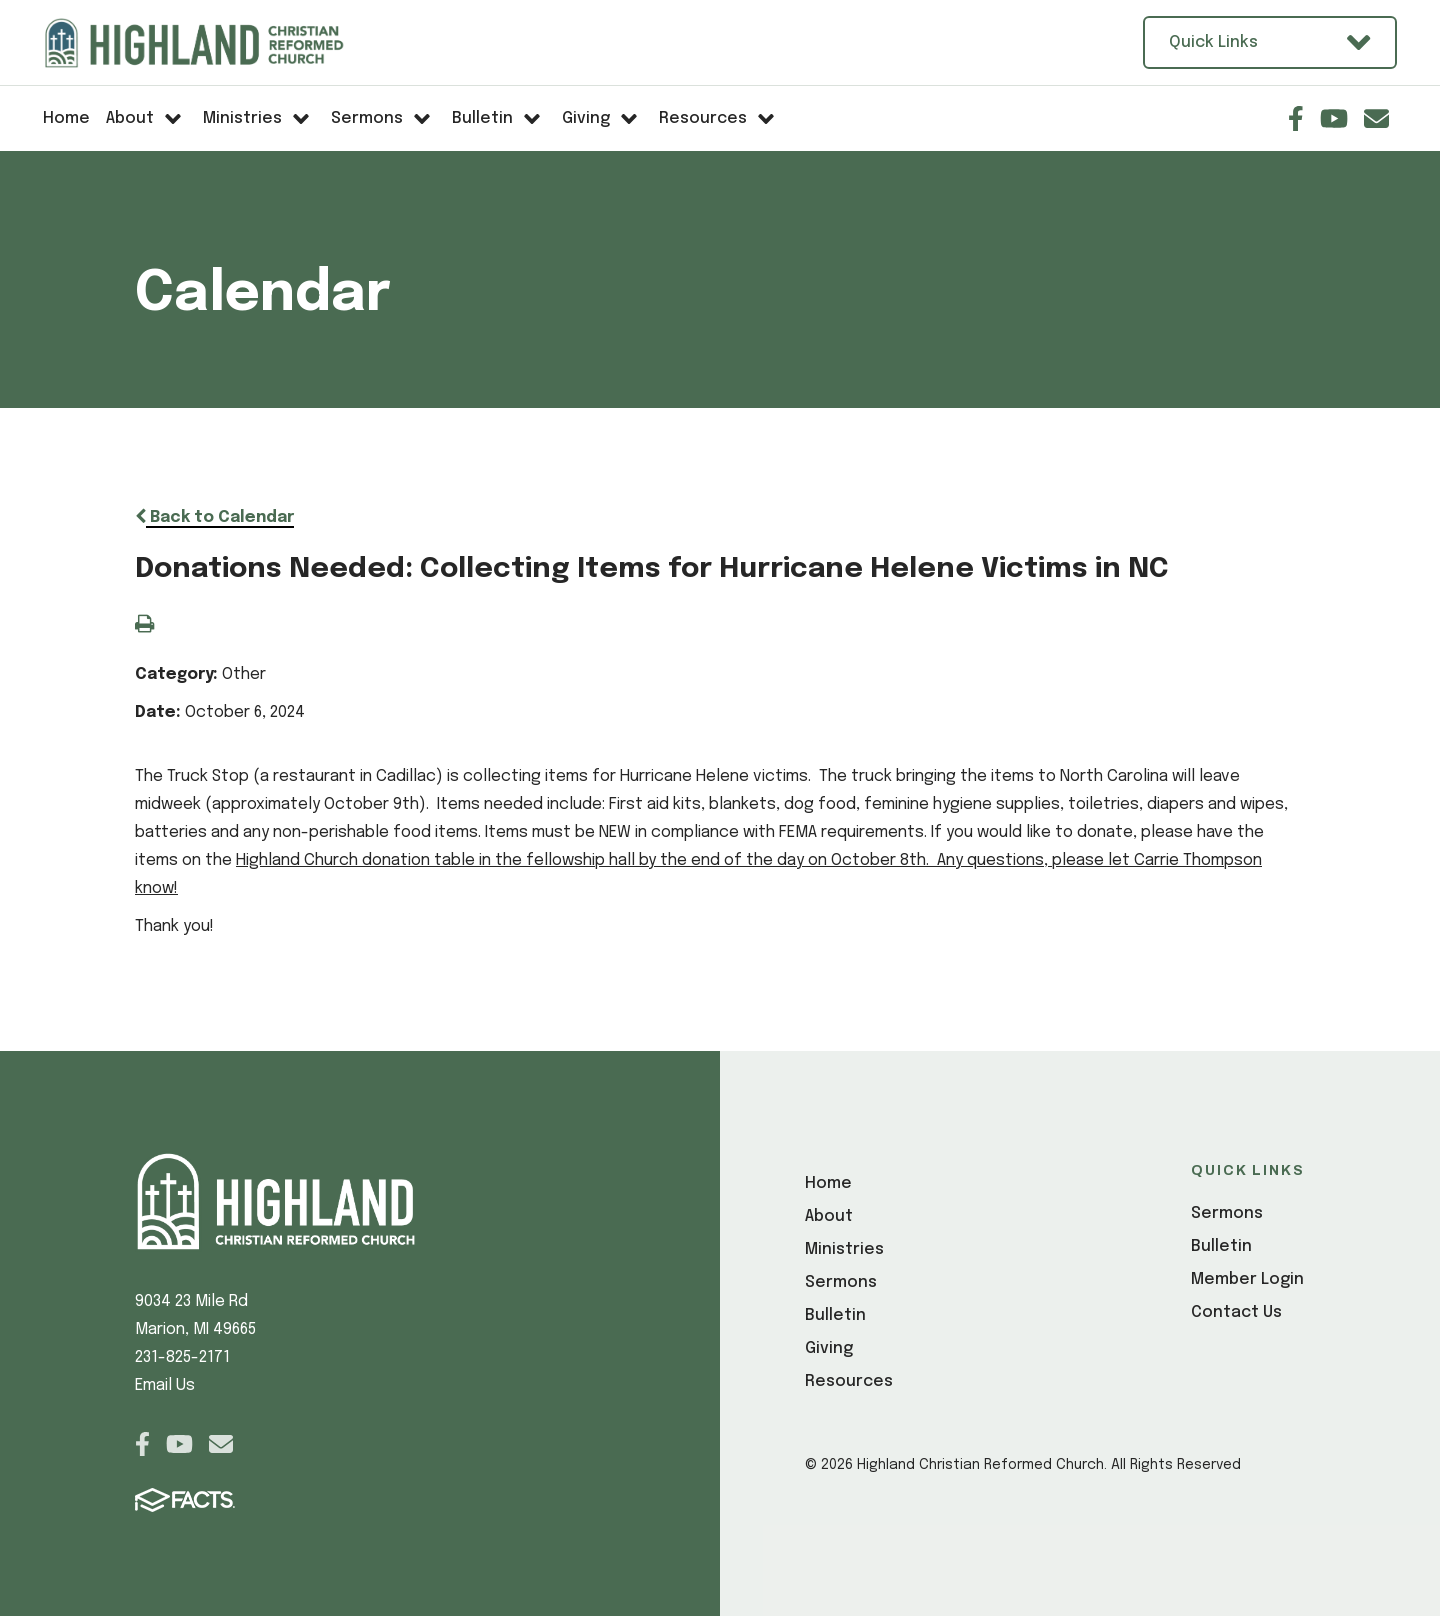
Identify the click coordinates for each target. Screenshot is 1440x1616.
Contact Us (1236, 1312)
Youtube (1334, 118)
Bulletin (835, 1315)
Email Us (165, 1385)
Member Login (1247, 1279)
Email (1376, 118)
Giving (829, 1348)
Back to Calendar (214, 517)
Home (828, 1183)
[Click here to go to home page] (218, 43)
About (829, 1216)
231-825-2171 (182, 1357)
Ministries (844, 1249)
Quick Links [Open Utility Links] (1270, 42)
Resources (849, 1381)
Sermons (841, 1282)
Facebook (1296, 118)
